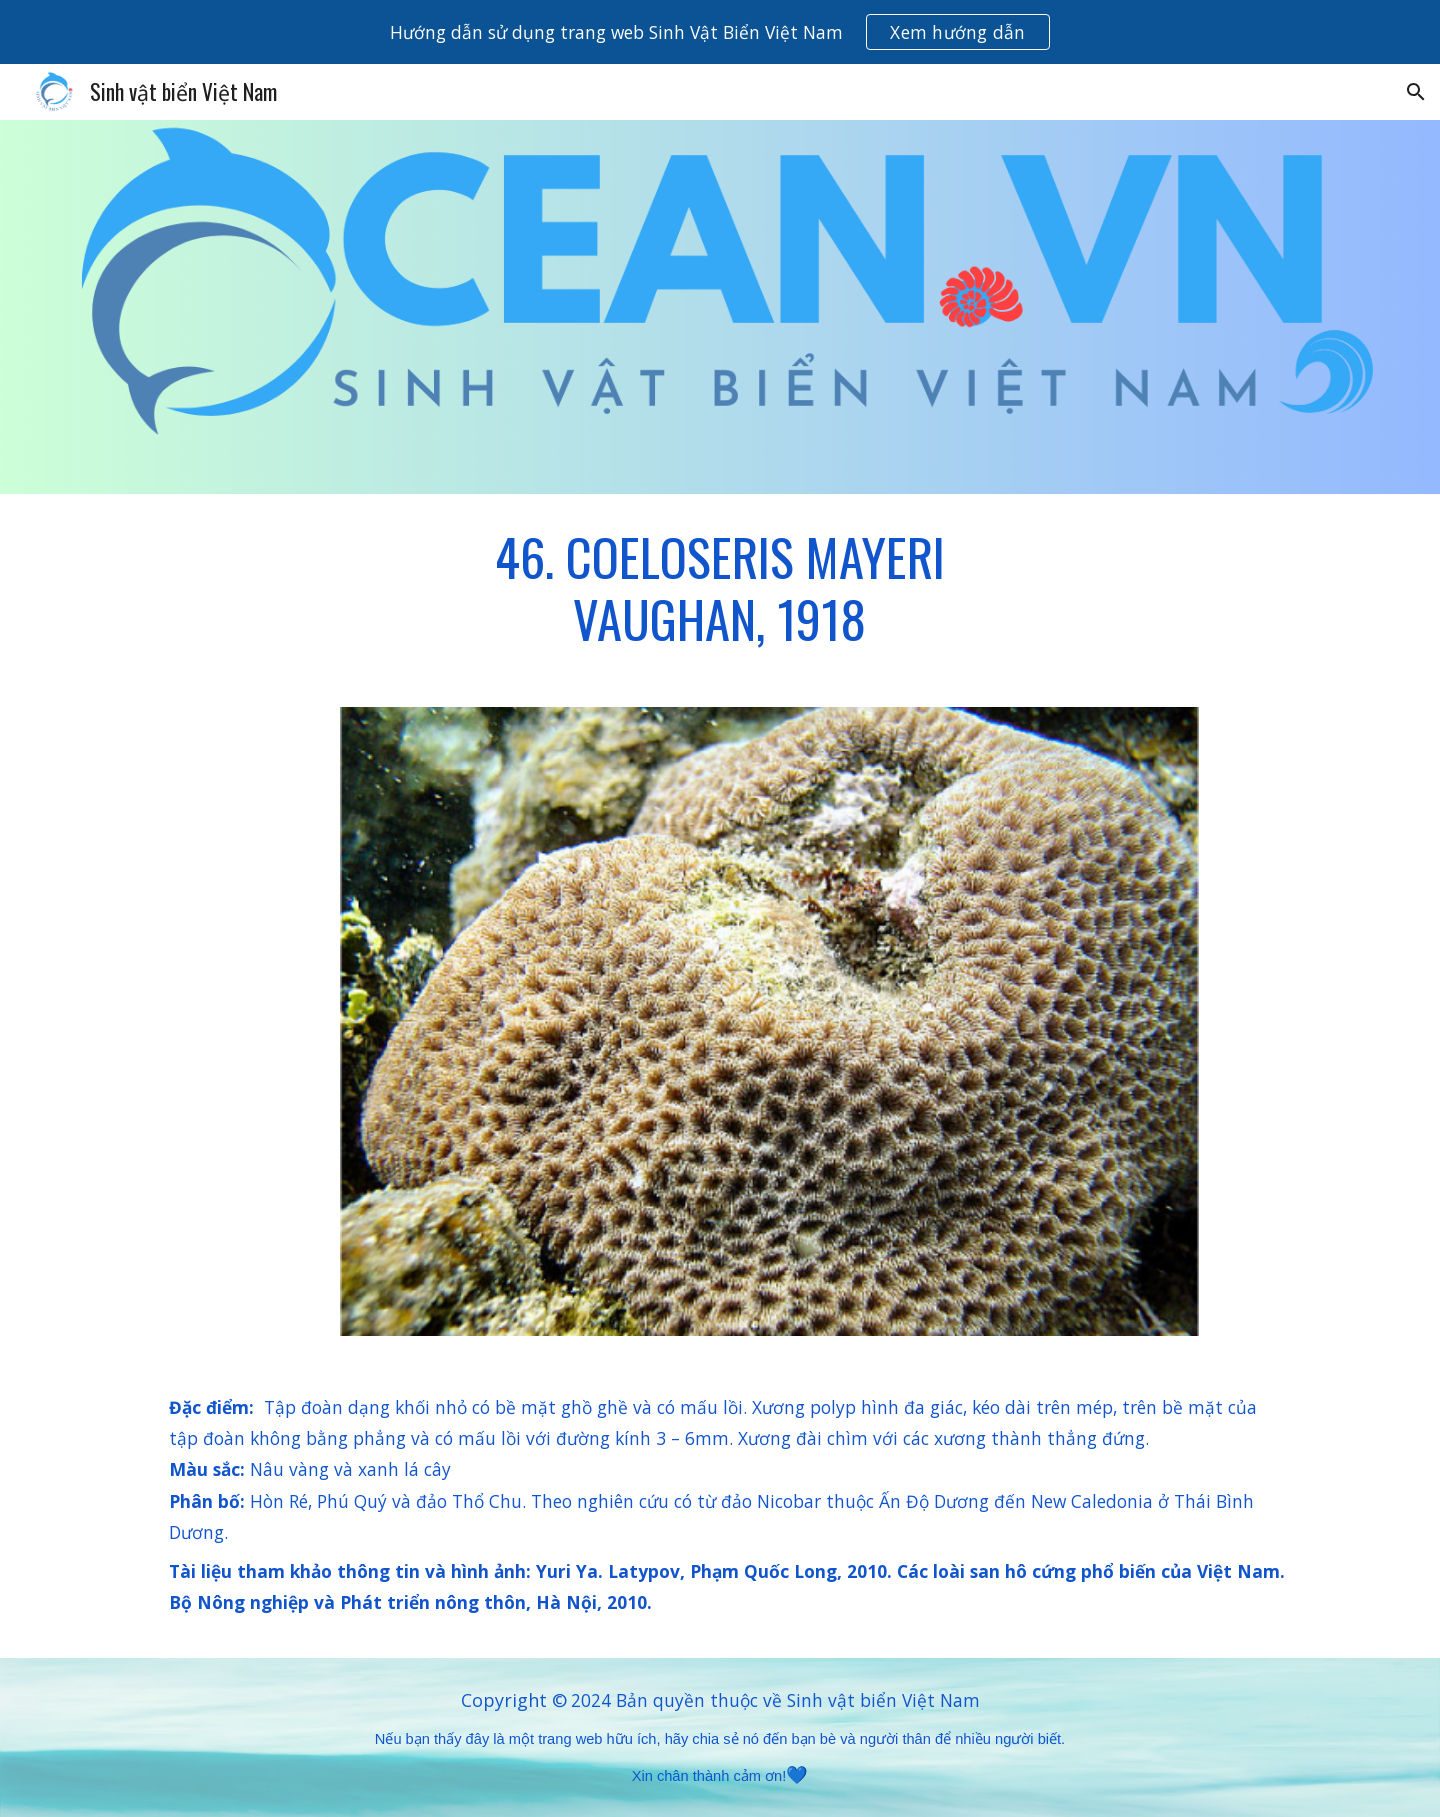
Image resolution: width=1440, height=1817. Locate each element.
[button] (1416, 92)
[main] (720, 588)
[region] (720, 32)
